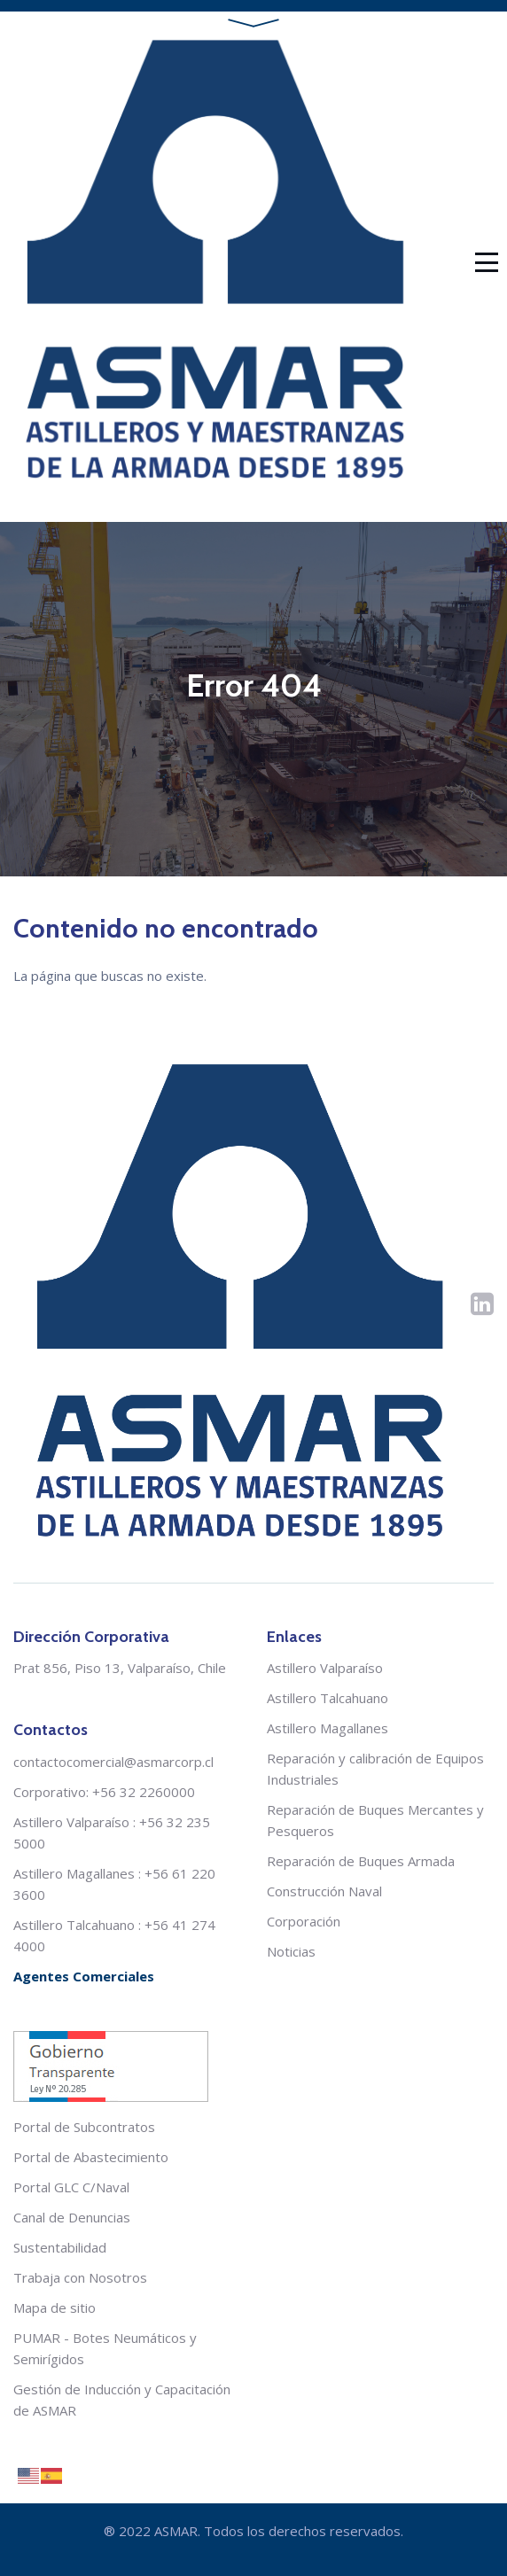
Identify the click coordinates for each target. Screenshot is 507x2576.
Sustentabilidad (59, 2247)
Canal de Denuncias (71, 2217)
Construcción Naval (324, 1891)
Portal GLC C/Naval (71, 2187)
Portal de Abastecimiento (90, 2157)
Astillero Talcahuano (74, 1925)
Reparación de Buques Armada (361, 1861)
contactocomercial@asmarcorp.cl (113, 1762)
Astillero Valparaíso (71, 1822)
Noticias (291, 1951)
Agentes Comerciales (83, 1976)
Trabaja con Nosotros (80, 2277)
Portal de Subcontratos (84, 2127)
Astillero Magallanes (74, 1873)
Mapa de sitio (54, 2307)
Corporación (303, 1921)
